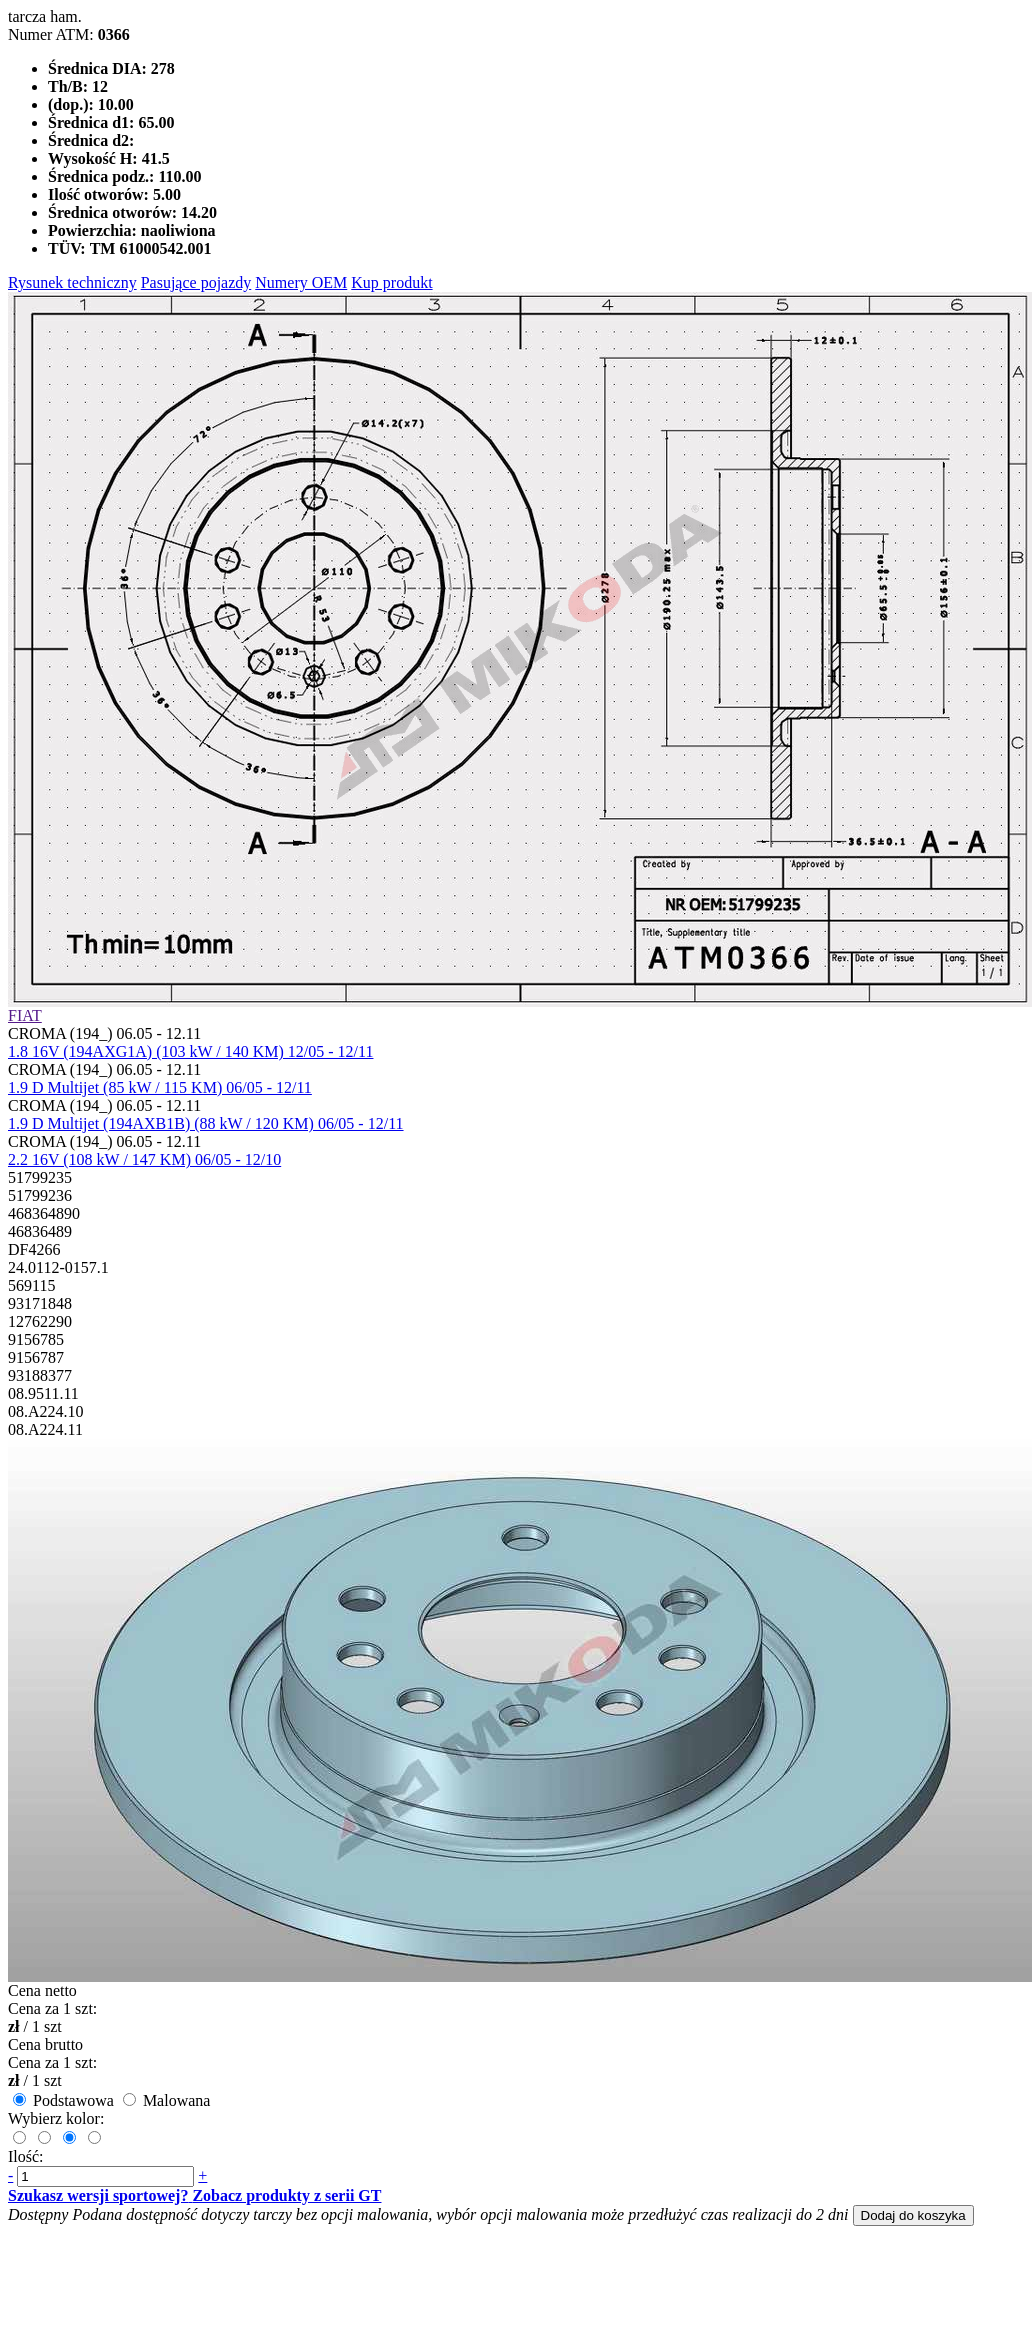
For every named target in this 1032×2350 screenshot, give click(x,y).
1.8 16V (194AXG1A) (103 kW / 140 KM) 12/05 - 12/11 (190, 1051)
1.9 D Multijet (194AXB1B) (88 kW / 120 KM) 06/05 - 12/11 (206, 1123)
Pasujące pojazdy (196, 282)
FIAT (25, 1015)
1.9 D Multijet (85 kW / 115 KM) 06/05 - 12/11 (160, 1087)
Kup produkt (391, 282)
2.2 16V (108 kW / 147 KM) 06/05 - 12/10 (144, 1159)
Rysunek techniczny (72, 282)
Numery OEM (301, 282)
